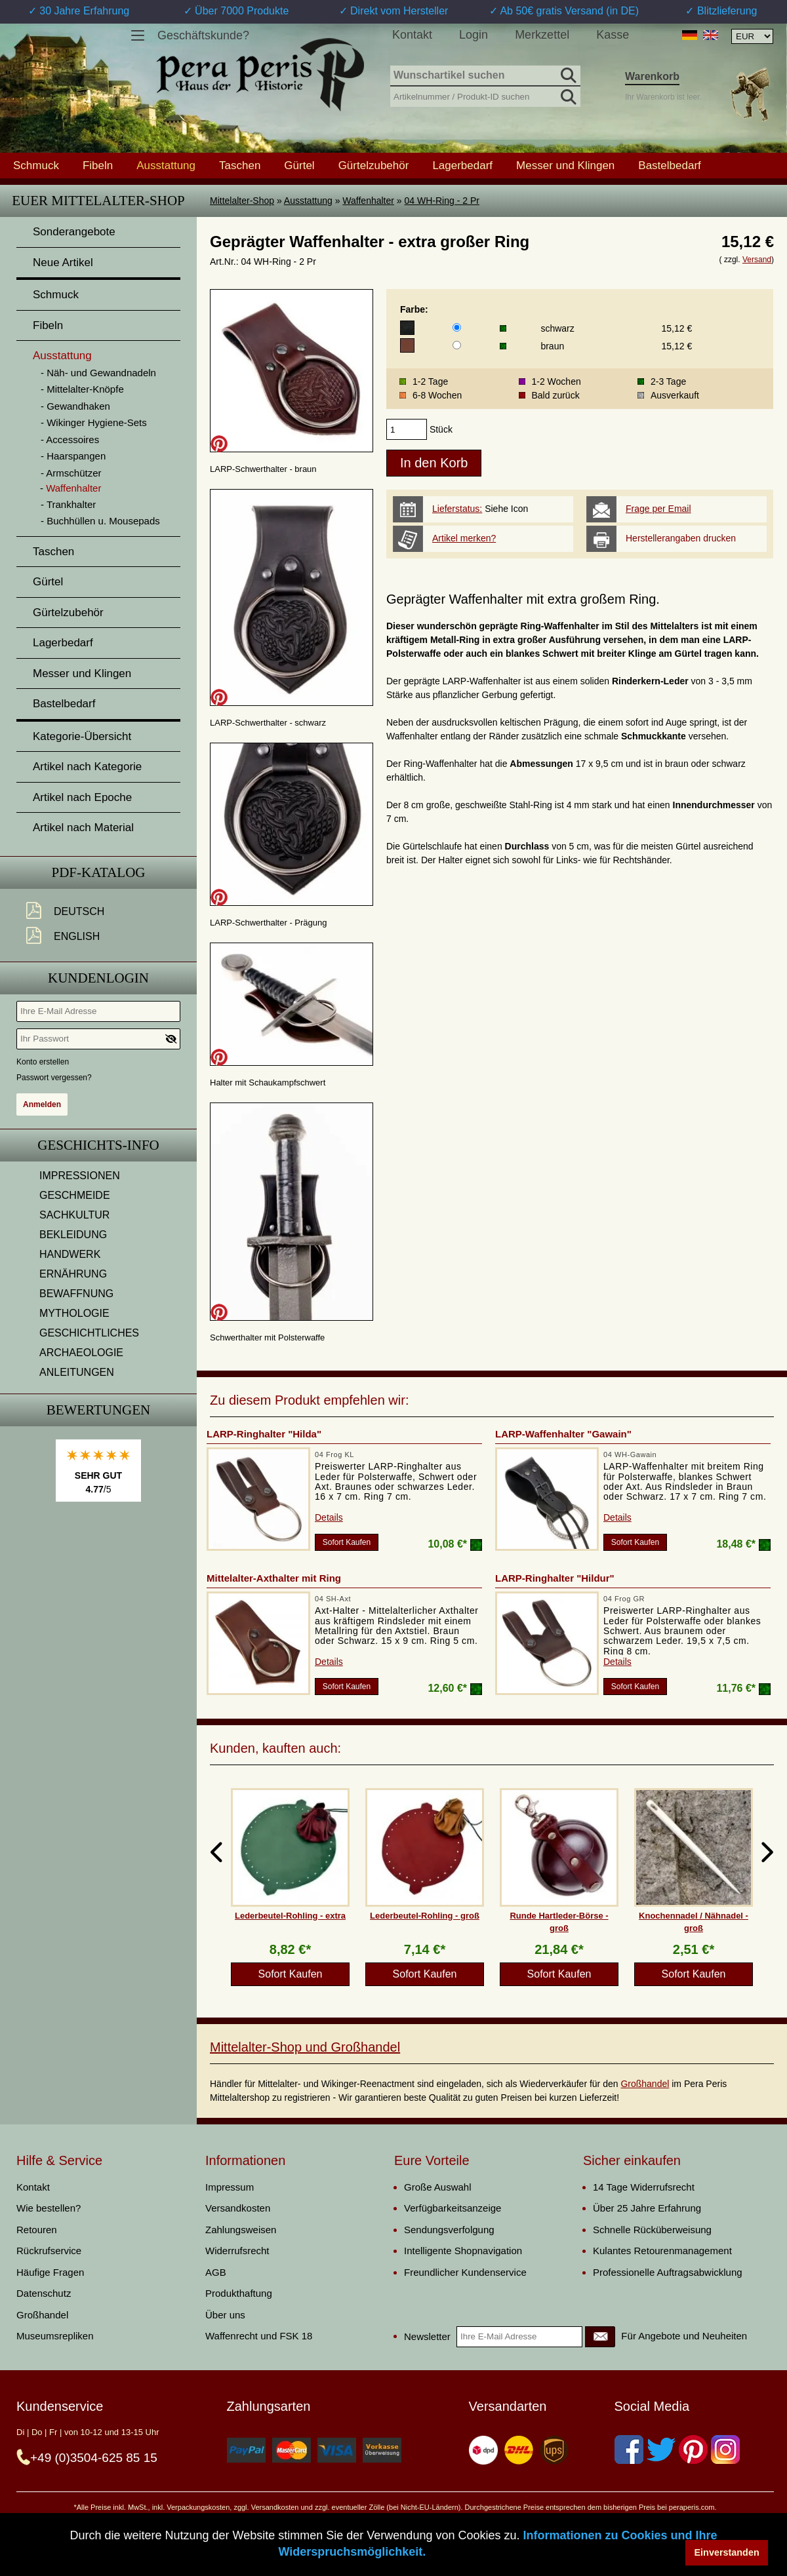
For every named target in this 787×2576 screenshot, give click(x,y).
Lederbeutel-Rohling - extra (290, 1916)
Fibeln (98, 165)
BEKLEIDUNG (73, 1234)
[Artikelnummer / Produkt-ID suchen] (485, 95)
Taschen (239, 165)
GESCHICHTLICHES (89, 1332)
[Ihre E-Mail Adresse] (98, 1011)
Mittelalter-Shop (242, 200)
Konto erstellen (42, 1061)
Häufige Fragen (50, 2272)
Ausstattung (308, 200)
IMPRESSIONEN (79, 1175)
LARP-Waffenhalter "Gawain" (563, 1433)
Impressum (229, 2187)
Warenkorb (652, 76)
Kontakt (412, 34)
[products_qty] (406, 429)
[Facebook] (629, 2449)
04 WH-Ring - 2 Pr (442, 200)
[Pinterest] (693, 2449)
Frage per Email (658, 508)
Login (473, 34)
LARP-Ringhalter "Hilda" (264, 1433)
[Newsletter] (600, 2336)
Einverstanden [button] (727, 2552)
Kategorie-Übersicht (82, 736)
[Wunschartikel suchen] (485, 76)
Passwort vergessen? (54, 1077)
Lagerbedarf (462, 165)
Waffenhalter (368, 200)
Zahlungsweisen (240, 2229)
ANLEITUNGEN (76, 1372)
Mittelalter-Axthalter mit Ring (274, 1578)
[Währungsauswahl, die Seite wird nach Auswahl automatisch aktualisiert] (752, 36)
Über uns (225, 2314)
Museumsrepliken (55, 2335)
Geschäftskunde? (203, 35)
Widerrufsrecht (237, 2250)
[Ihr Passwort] (98, 1038)
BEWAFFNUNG (76, 1293)
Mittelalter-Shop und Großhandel (305, 2047)
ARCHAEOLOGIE (81, 1352)
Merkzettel (542, 34)
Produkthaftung (238, 2293)
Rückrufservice (48, 2250)
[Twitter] (661, 2449)
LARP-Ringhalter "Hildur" (555, 1578)
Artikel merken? (464, 538)
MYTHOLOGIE (74, 1313)
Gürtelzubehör (373, 165)
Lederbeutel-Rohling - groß (424, 1916)
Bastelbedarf (669, 165)
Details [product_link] (329, 1517)
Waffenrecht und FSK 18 (258, 2335)
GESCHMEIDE (74, 1195)
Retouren (36, 2229)
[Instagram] (725, 2449)
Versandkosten (237, 2208)
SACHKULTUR (74, 1214)
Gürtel (299, 165)
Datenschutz (43, 2293)
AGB (215, 2272)
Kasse (612, 34)
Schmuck (36, 165)
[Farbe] (457, 327)
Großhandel (644, 2083)
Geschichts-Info (98, 1145)
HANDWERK (69, 1254)
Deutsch (79, 911)
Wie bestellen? (48, 2208)
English (77, 936)
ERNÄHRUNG (73, 1273)
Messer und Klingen (565, 165)
